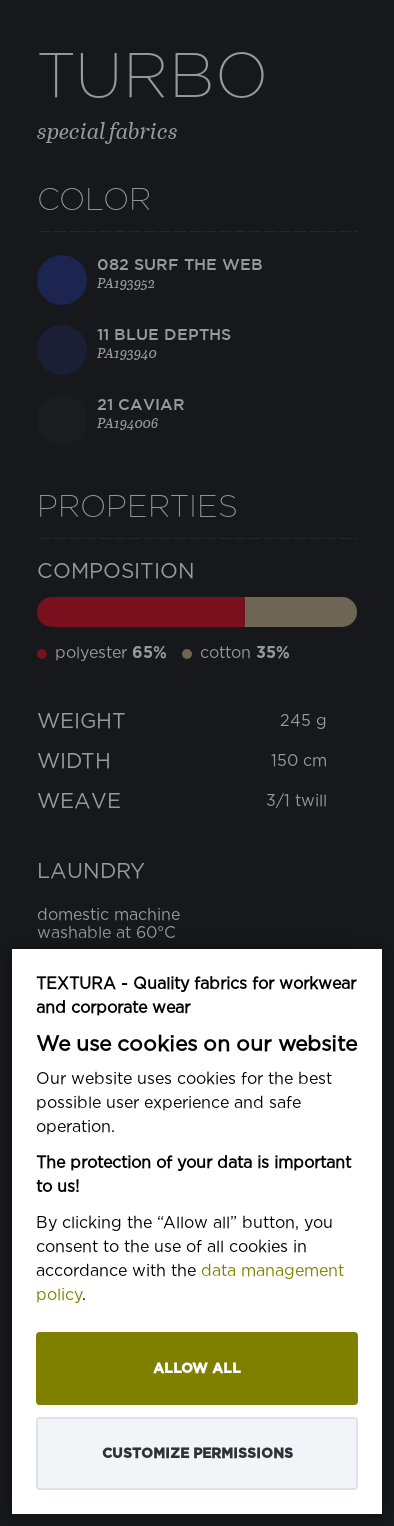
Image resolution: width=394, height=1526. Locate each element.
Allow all (197, 1368)
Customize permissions (197, 1453)
